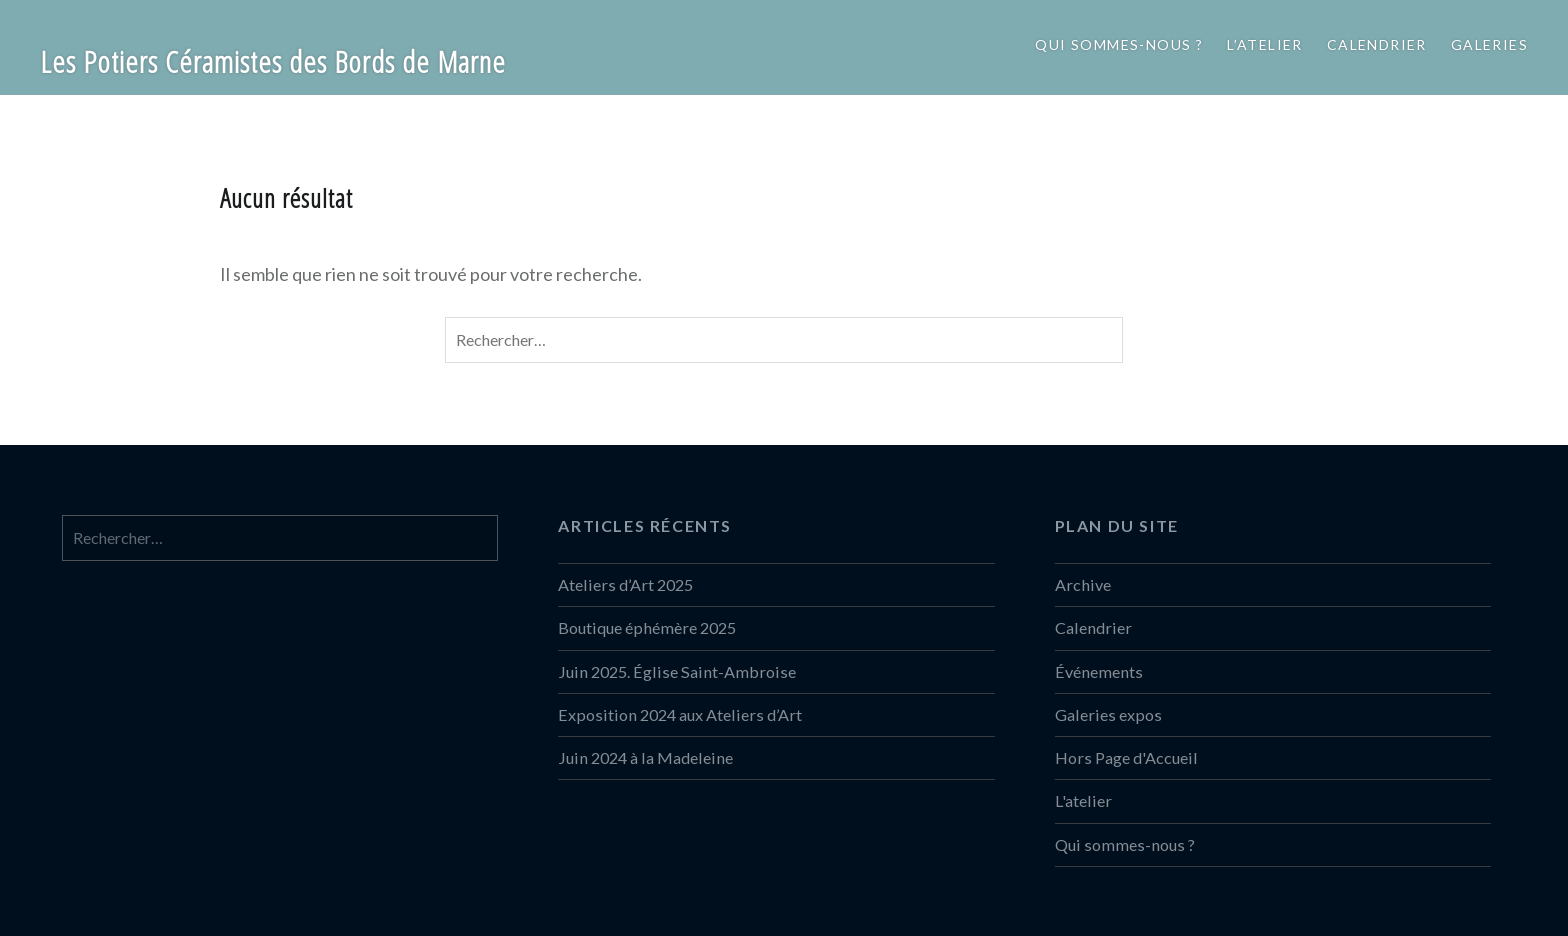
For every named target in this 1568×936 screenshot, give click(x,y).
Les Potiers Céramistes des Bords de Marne (273, 61)
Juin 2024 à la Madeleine (645, 757)
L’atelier (1265, 44)
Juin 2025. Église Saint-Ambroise (677, 671)
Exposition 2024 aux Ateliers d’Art (680, 714)
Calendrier (1377, 44)
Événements (1099, 671)
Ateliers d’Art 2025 (625, 584)
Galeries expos (1108, 714)
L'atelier (1083, 800)
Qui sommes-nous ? (1119, 44)
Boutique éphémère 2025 (647, 627)
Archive (1083, 584)
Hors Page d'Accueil (1126, 757)
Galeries (1489, 44)
